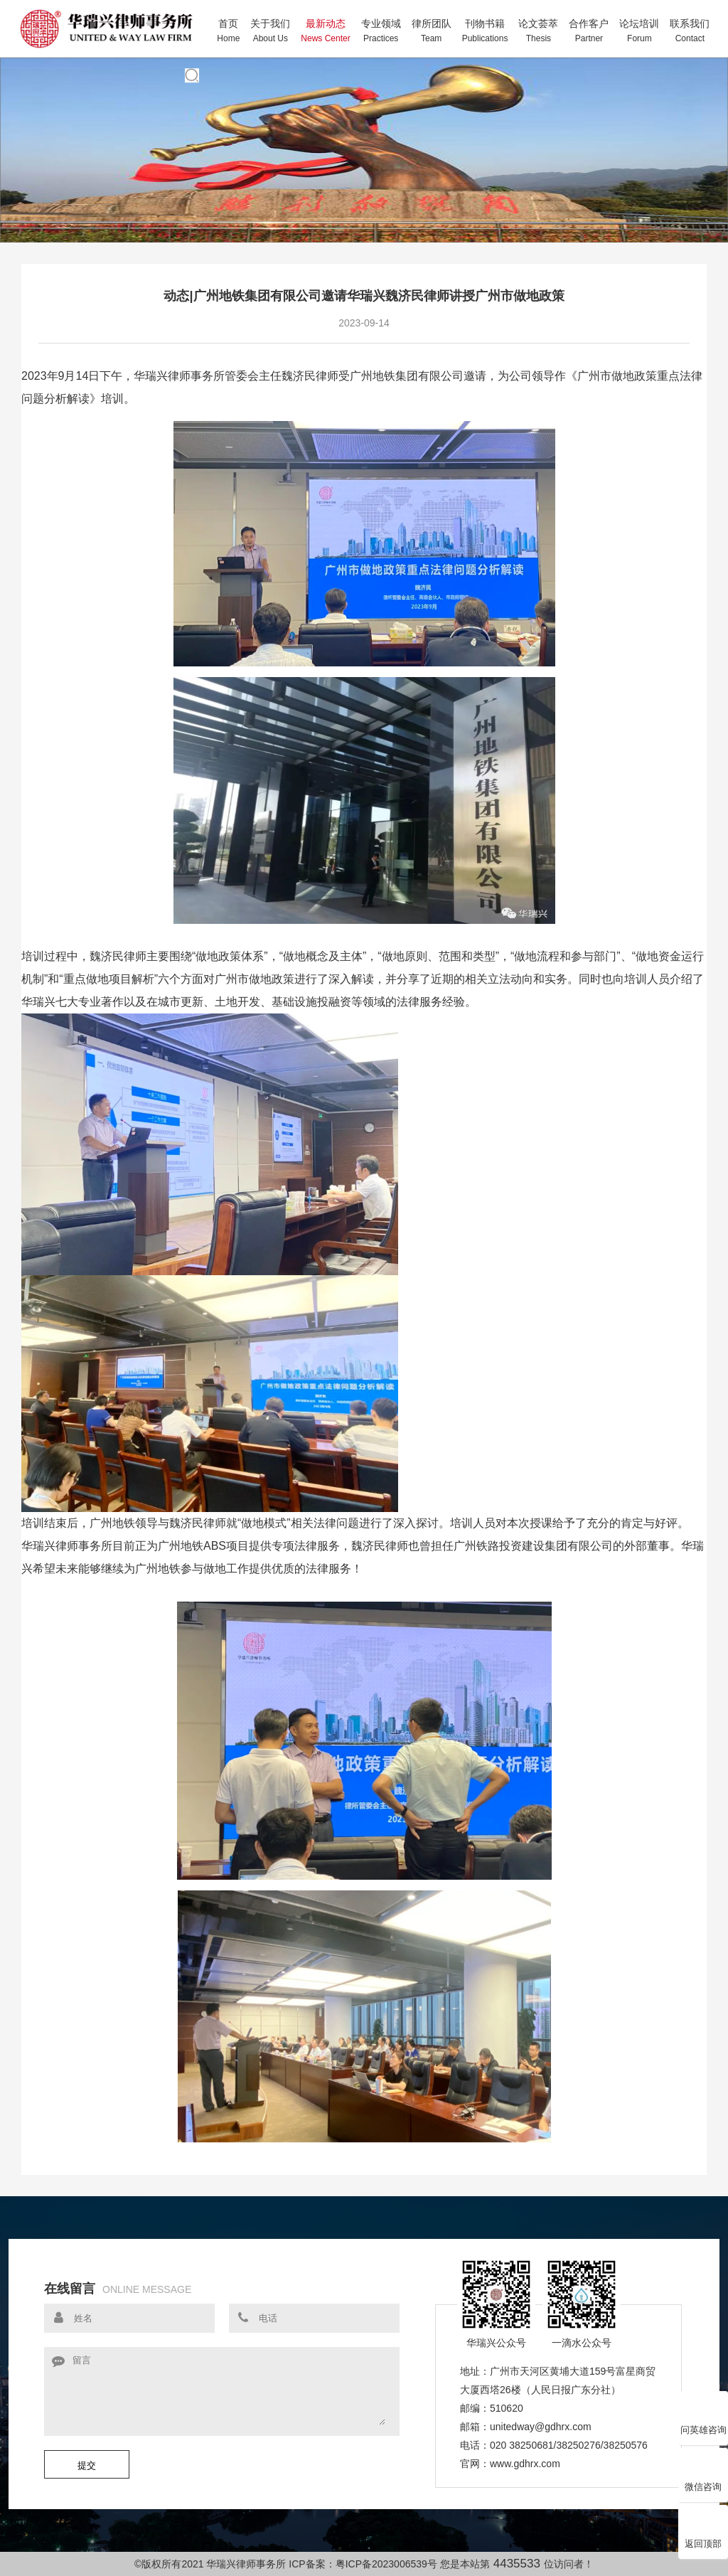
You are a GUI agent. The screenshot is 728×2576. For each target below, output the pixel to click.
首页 (228, 31)
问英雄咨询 (703, 2416)
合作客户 (589, 31)
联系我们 (690, 31)
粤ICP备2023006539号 (386, 2564)
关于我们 (270, 31)
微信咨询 (703, 2473)
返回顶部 (703, 2530)
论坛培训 (639, 31)
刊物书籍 (485, 31)
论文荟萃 (538, 31)
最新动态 (325, 31)
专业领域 (381, 31)
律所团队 (431, 31)
